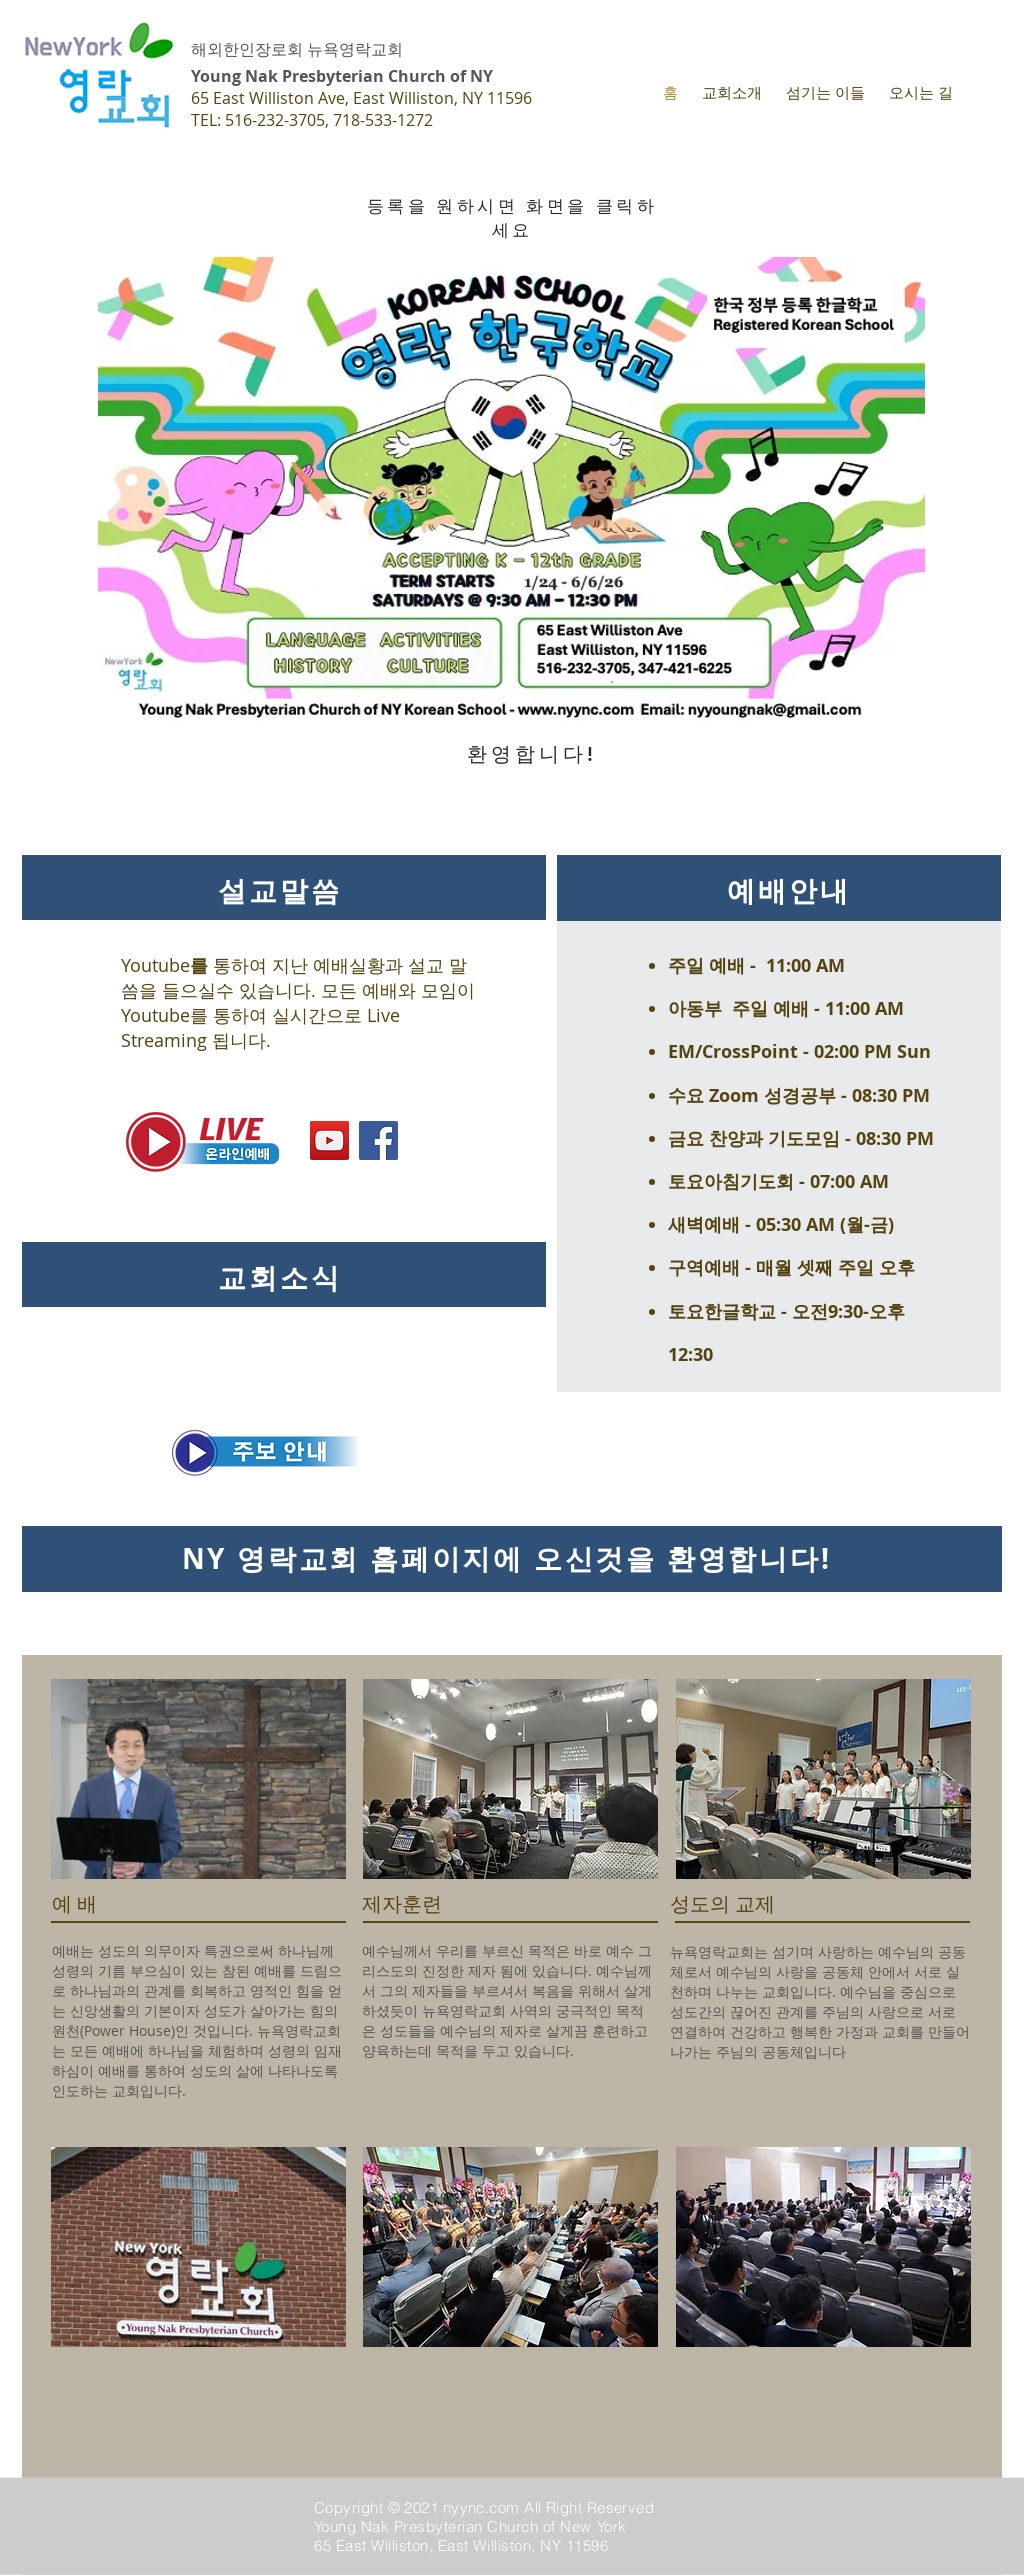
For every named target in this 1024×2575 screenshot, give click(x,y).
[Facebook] (378, 1140)
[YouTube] (329, 1140)
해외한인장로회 (247, 49)
